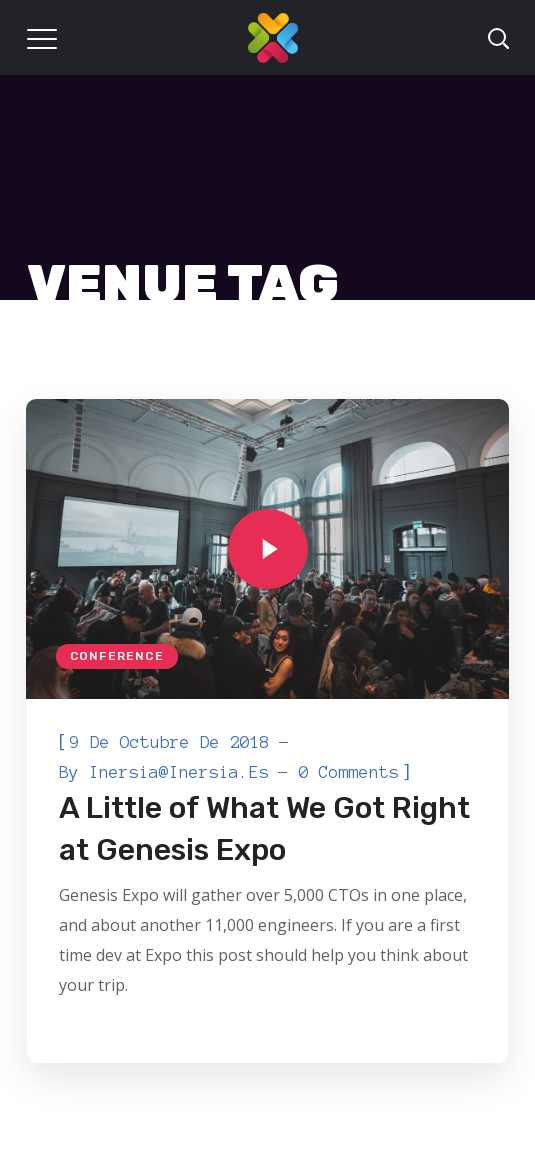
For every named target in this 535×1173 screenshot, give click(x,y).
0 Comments (349, 772)
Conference (117, 656)
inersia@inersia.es (179, 772)
